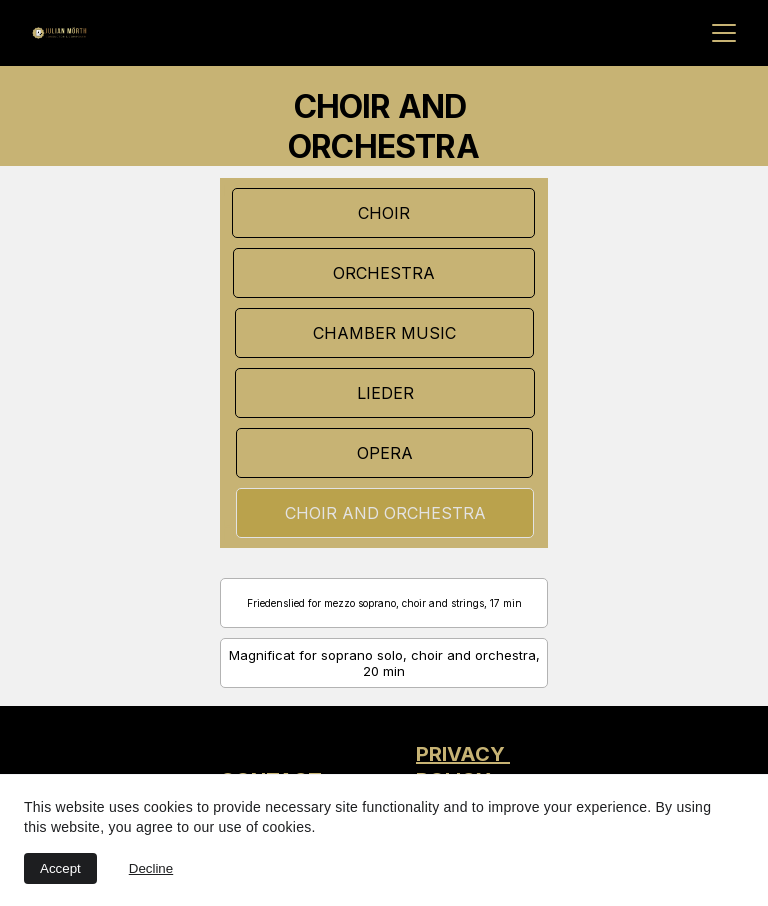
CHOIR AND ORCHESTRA (385, 513)
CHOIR (384, 213)
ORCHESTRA (384, 273)
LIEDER (385, 393)
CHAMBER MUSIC (384, 333)
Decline (151, 868)
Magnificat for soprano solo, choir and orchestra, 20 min (384, 663)
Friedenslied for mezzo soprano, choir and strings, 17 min (384, 603)
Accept (60, 868)
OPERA (385, 453)
